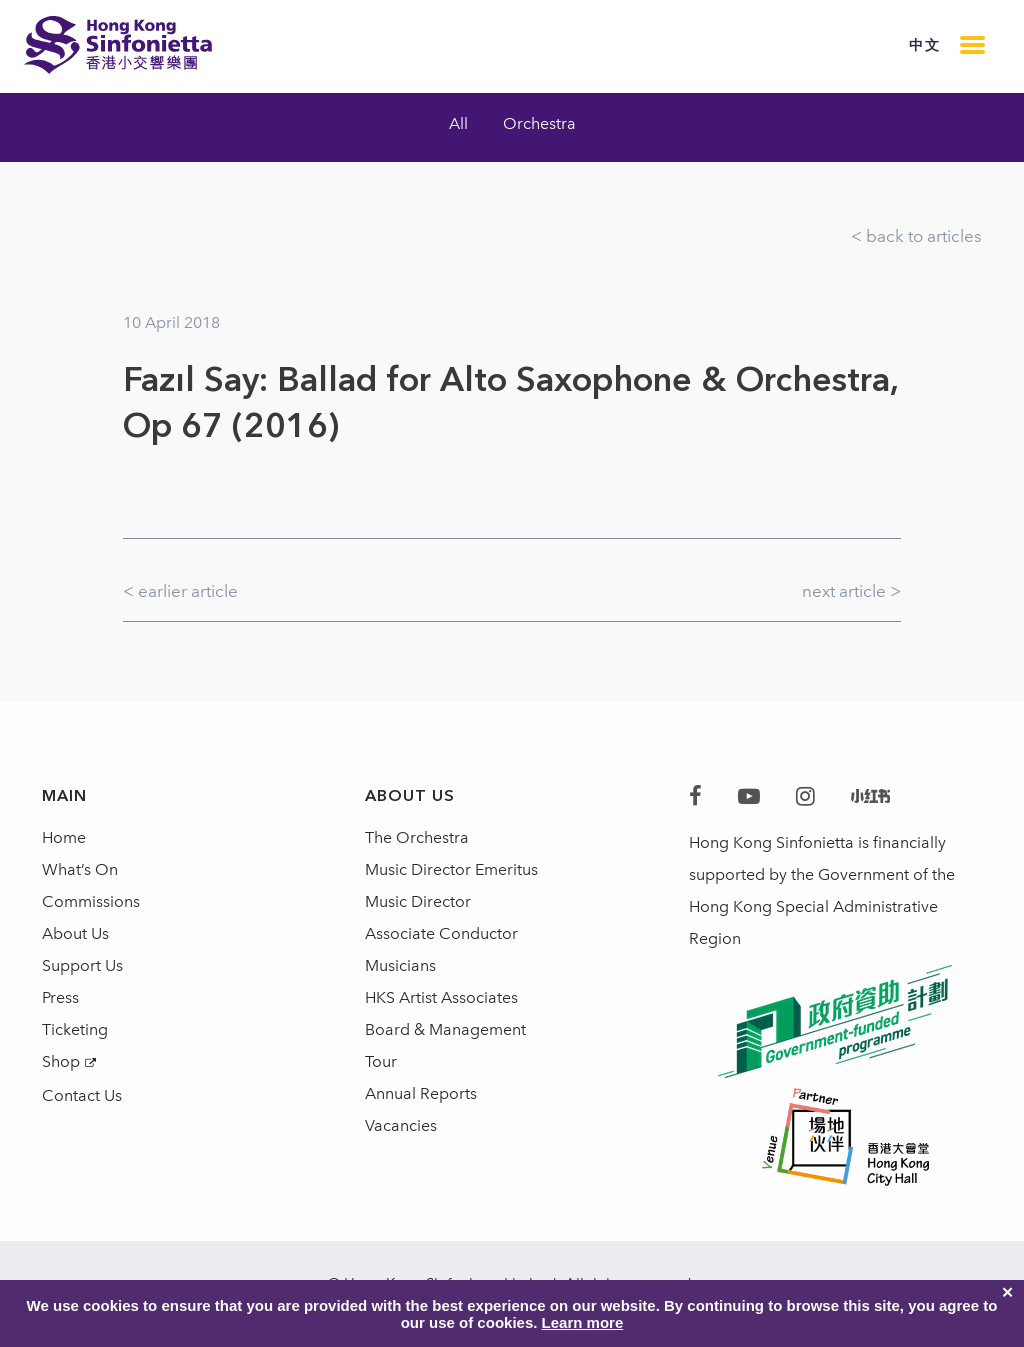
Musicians (400, 965)
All (458, 123)
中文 (924, 45)
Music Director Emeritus (451, 869)
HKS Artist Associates (441, 997)
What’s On (80, 869)
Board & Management (445, 1029)
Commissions (91, 901)
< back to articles (916, 236)
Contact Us (82, 1095)
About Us (75, 933)
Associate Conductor (441, 933)
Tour (381, 1061)
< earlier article (180, 591)
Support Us (82, 965)
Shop (61, 1061)
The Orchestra (417, 837)
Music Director (418, 901)
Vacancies (401, 1125)
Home (64, 837)
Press (60, 997)
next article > (851, 591)
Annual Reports (421, 1093)
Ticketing (75, 1029)
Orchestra (539, 123)
